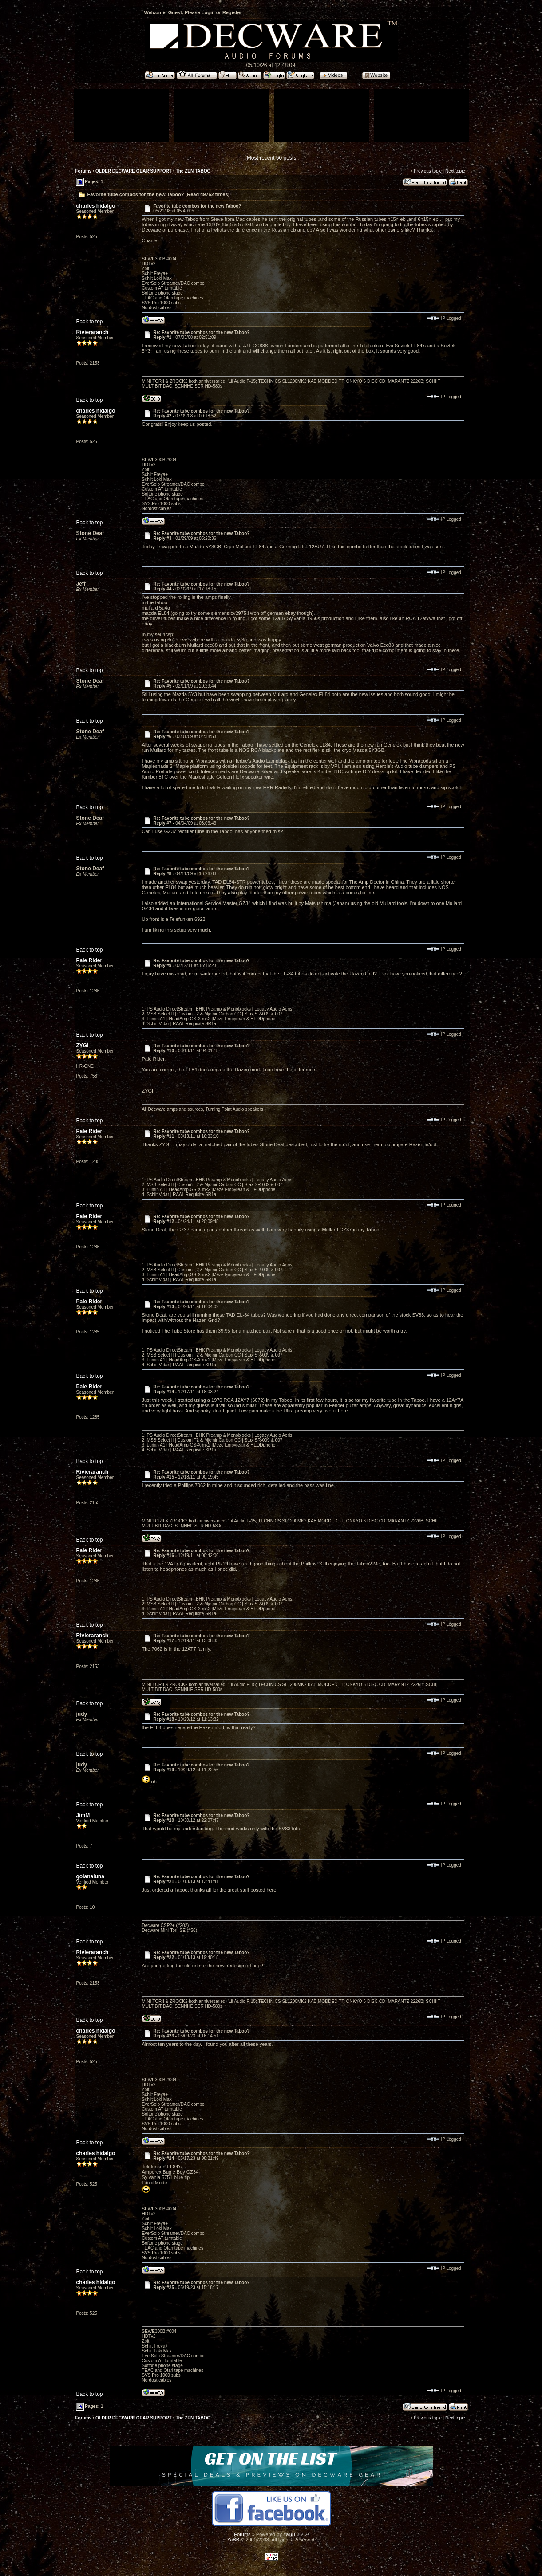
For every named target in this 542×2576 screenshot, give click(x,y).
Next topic (455, 171)
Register (232, 12)
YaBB (233, 2539)
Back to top (89, 322)
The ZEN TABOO (193, 171)
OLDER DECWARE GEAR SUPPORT (133, 171)
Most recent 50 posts (271, 158)
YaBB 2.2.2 (295, 2534)
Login (208, 12)
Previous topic (428, 171)
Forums (83, 171)
